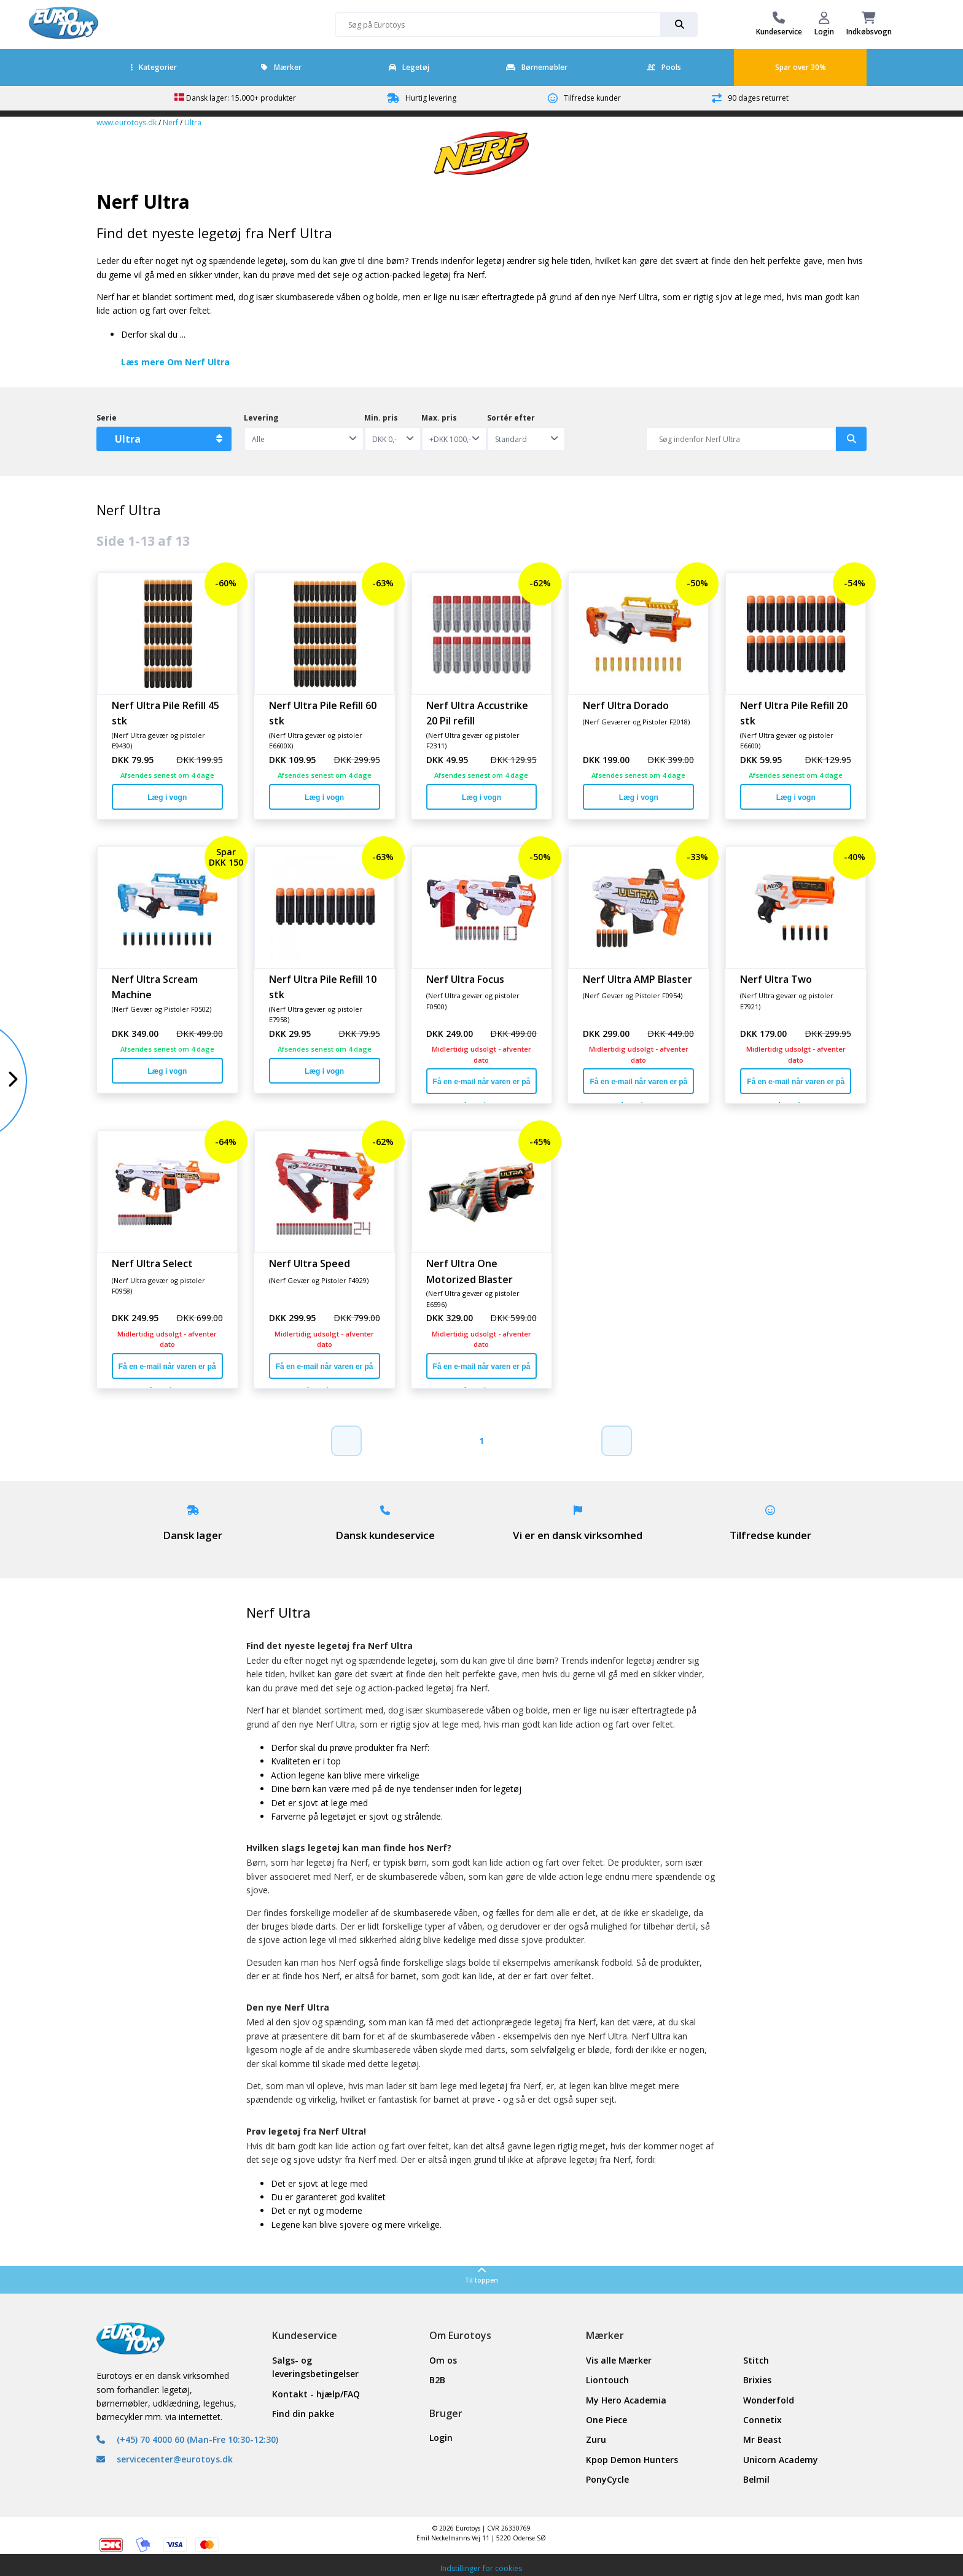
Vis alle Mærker (619, 2360)
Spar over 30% (800, 67)
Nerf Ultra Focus (465, 979)
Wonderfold (768, 2400)
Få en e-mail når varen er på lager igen (482, 1085)
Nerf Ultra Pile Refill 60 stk (322, 713)
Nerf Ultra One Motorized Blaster (469, 1271)
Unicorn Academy (780, 2459)
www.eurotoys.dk (126, 122)
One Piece (606, 2420)
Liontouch (607, 2380)
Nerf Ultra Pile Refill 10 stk (322, 986)
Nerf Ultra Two (776, 979)
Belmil (756, 2479)
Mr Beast (762, 2439)
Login (441, 2437)
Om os (443, 2360)
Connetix (762, 2420)
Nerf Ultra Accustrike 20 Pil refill (477, 713)
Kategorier (154, 67)
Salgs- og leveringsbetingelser (315, 2367)
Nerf (170, 122)
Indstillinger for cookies (481, 2568)
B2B (437, 2380)
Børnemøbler (536, 67)
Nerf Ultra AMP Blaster (637, 979)
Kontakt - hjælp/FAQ (316, 2394)
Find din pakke (303, 2413)
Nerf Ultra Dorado (626, 705)
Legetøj (409, 67)
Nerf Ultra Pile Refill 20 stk (794, 713)
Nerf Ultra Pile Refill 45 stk (165, 713)
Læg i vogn (167, 797)
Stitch (756, 2360)
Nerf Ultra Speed (309, 1263)
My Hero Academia (626, 2400)
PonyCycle (607, 2479)
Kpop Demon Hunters (632, 2459)
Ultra (192, 122)
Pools (664, 67)
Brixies (757, 2380)
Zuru (596, 2439)
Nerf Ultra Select (152, 1263)
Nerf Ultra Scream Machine (155, 986)
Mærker (281, 67)
